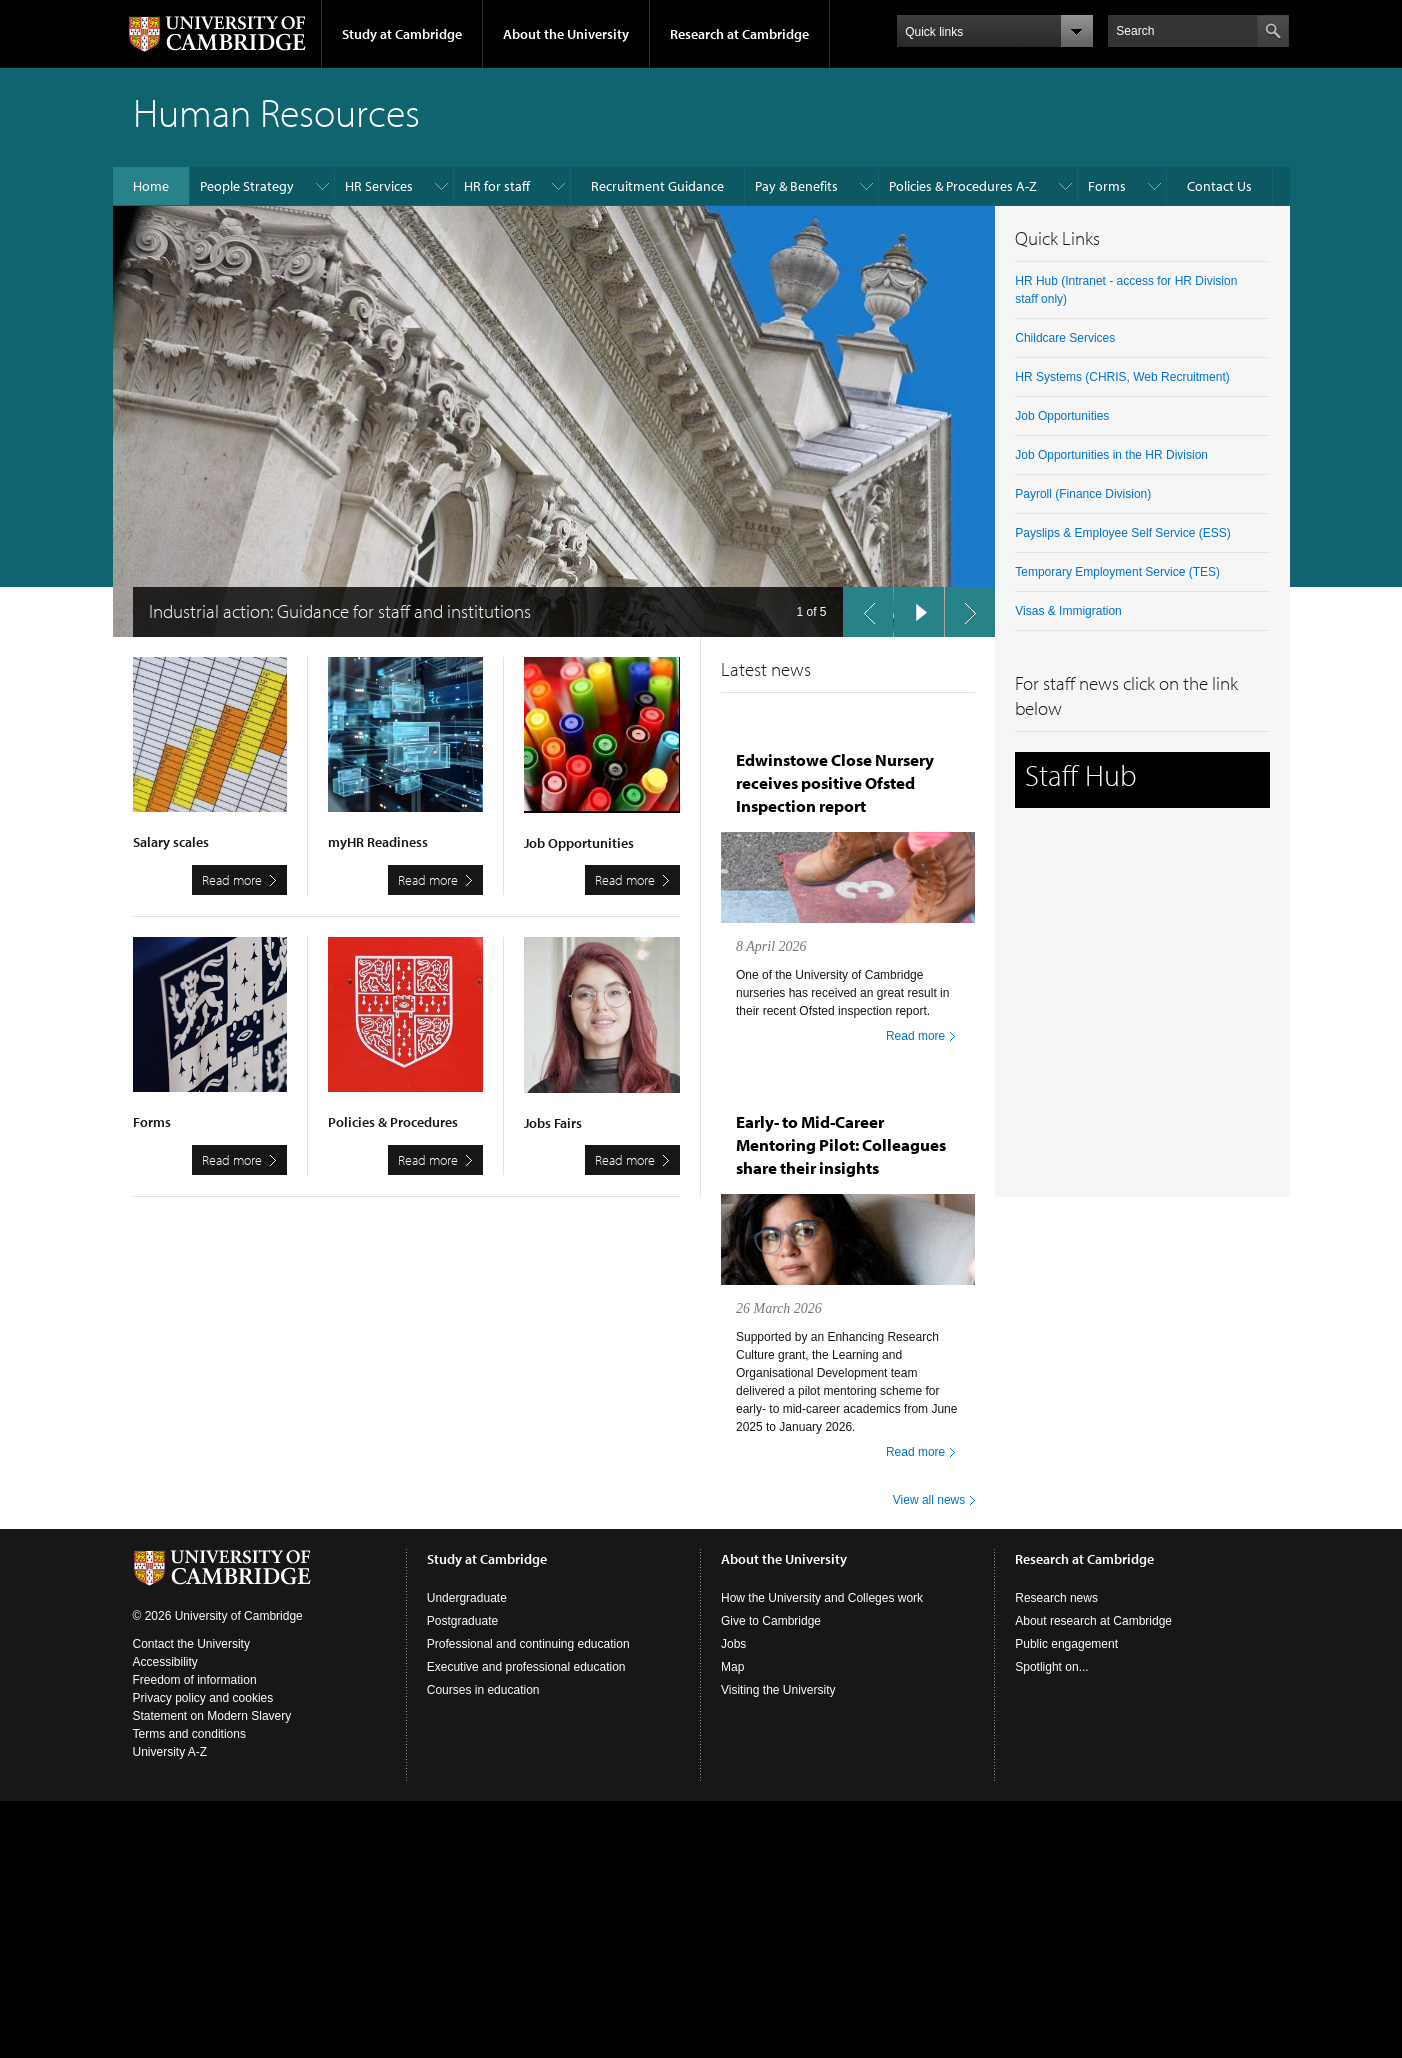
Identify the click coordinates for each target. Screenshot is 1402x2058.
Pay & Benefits (796, 186)
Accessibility (165, 1662)
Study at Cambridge (402, 34)
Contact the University (191, 1644)
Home (151, 186)
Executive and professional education (526, 1667)
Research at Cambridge (739, 34)
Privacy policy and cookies (203, 1698)
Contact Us (1219, 186)
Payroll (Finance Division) (1083, 494)
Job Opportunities (1062, 416)
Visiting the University (778, 1690)
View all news (929, 1500)
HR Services (379, 186)
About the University (566, 34)
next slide (964, 607)
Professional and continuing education (528, 1644)
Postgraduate (462, 1621)
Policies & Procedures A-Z (963, 186)
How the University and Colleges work (822, 1598)
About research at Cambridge (1093, 1621)
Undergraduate (467, 1598)
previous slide (862, 607)
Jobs (733, 1644)
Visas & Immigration (1068, 611)
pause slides (913, 607)
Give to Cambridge (771, 1621)
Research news (1056, 1598)
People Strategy (247, 186)
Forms (1107, 186)
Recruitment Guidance (657, 186)
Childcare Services (1065, 338)
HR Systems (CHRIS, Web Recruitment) (1122, 377)
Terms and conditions (189, 1734)
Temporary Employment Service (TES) (1117, 572)
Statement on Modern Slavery (212, 1716)
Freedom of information (195, 1680)
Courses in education (483, 1690)
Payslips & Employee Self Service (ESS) (1122, 533)
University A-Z (170, 1752)
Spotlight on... (1051, 1667)
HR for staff (497, 186)
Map (732, 1667)
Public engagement (1066, 1644)
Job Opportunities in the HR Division (1111, 455)
